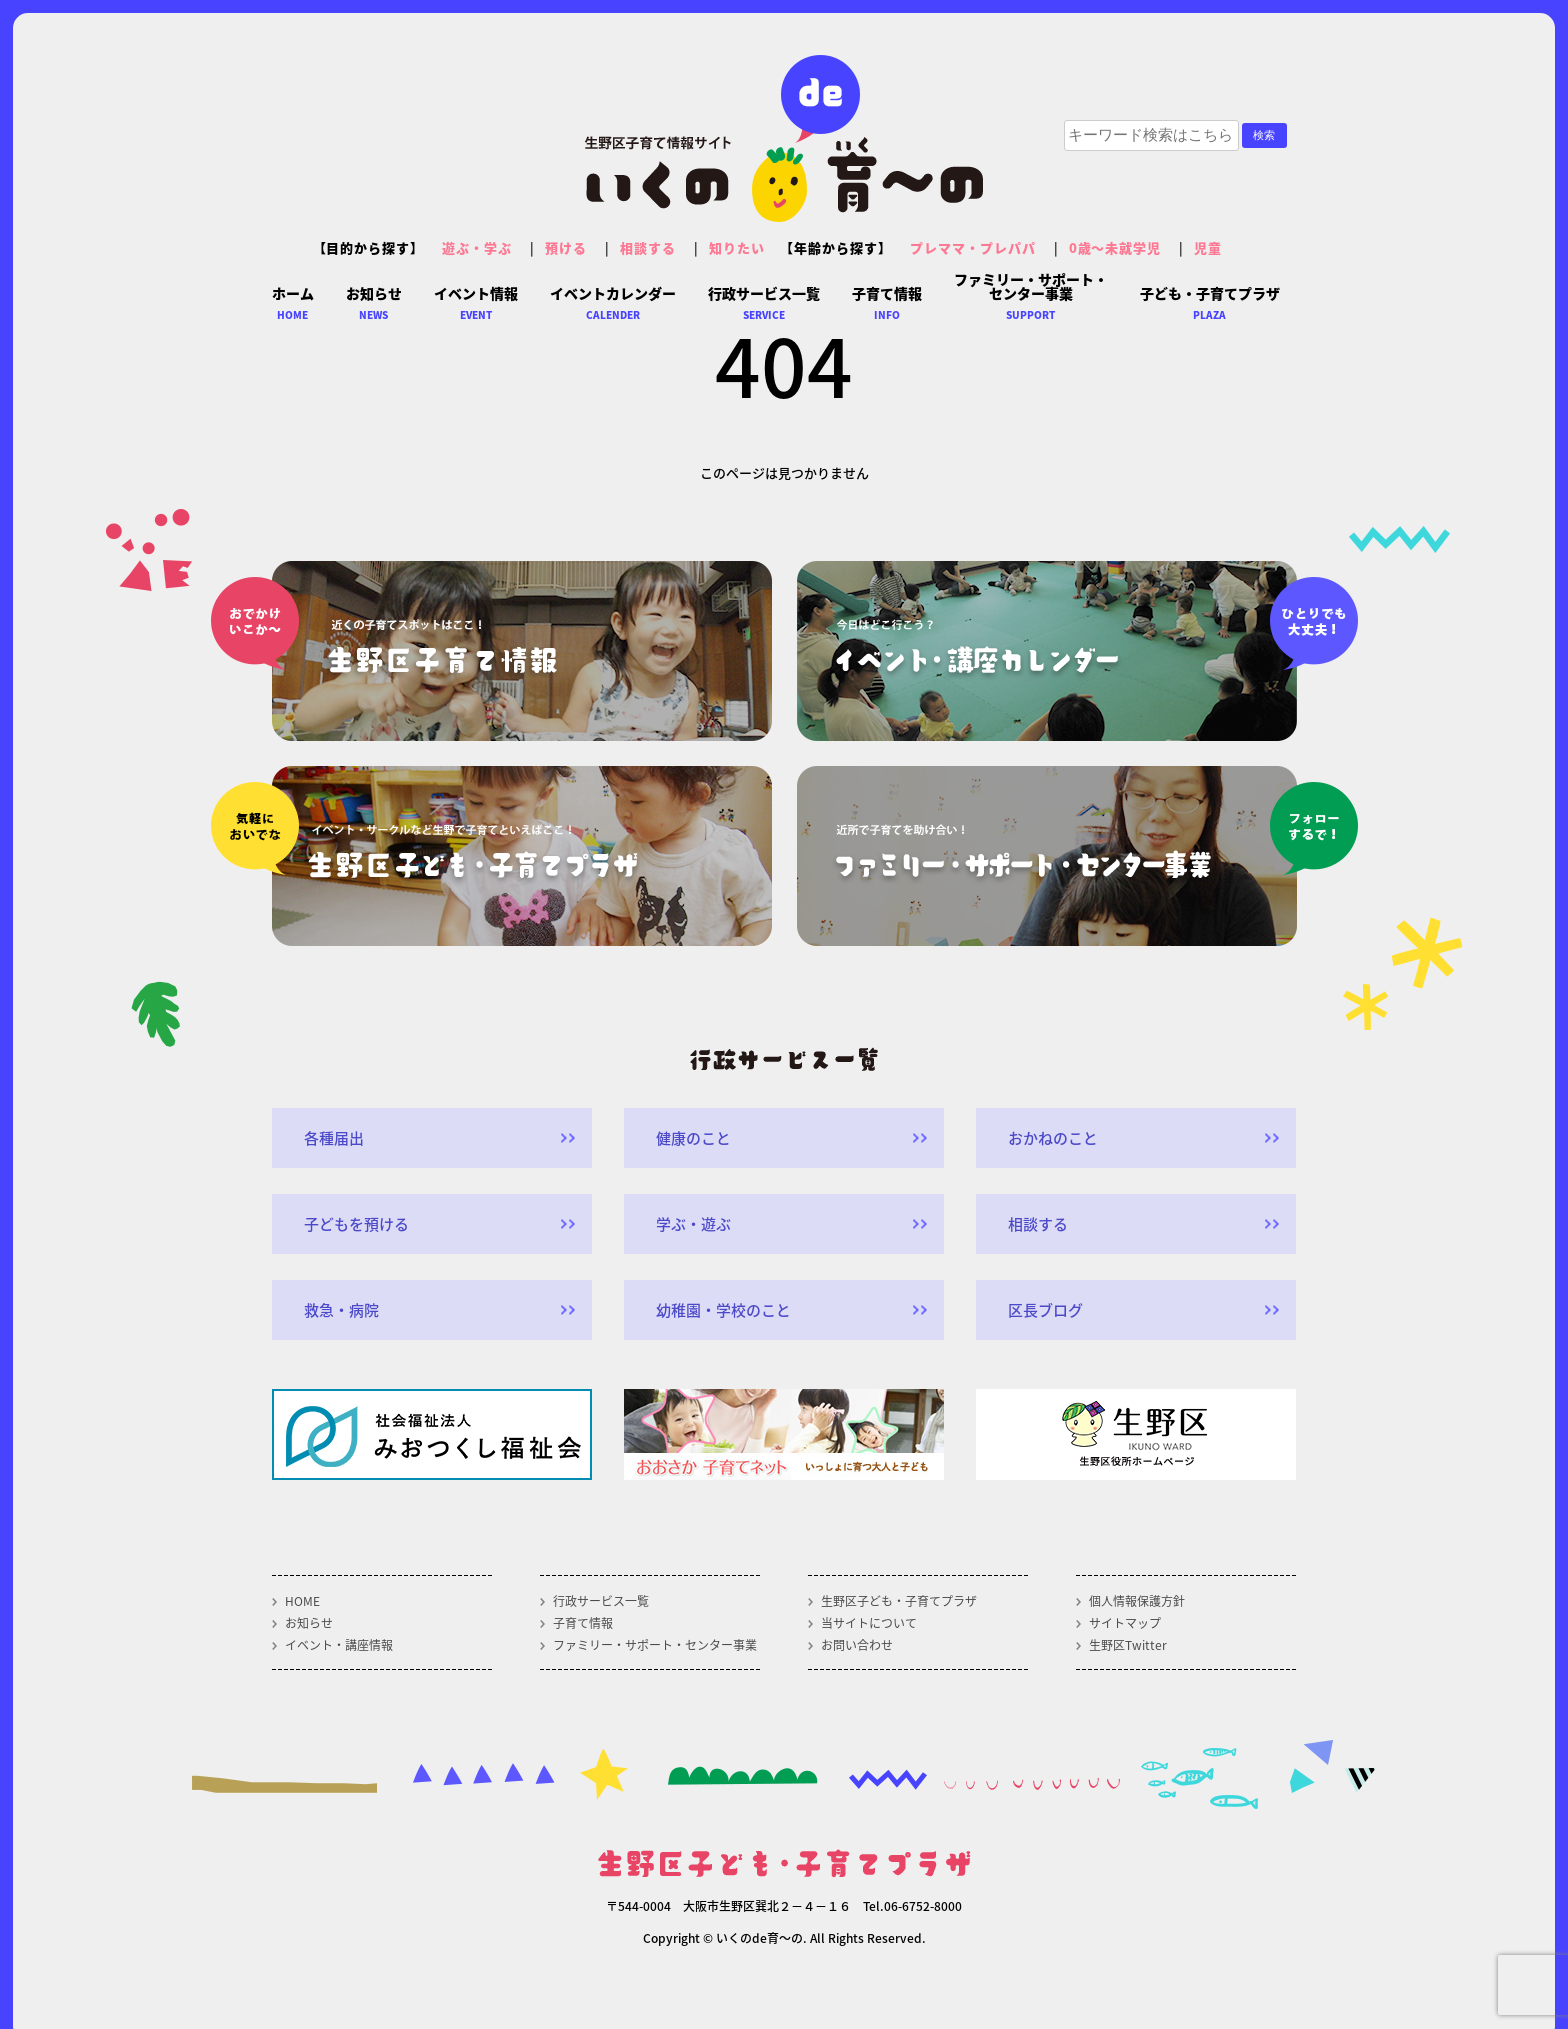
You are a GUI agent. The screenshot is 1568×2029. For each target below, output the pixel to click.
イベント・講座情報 (339, 1645)
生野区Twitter (1128, 1645)
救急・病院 (341, 1310)
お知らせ (309, 1623)
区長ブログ (1045, 1310)
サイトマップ (1125, 1623)
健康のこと (693, 1138)
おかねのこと (1053, 1138)
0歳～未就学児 (1115, 247)
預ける (566, 247)
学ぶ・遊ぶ (693, 1224)
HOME (302, 1601)
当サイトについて (869, 1623)
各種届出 (334, 1138)
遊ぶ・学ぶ (477, 247)
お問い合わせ (857, 1645)
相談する (648, 247)
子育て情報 (583, 1623)
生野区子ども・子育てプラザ (899, 1601)
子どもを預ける (356, 1224)
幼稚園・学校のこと (723, 1310)
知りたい (737, 247)
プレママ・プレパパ (973, 247)
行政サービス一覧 (601, 1601)
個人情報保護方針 (1137, 1601)
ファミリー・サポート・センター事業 (655, 1645)
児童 (1208, 247)
